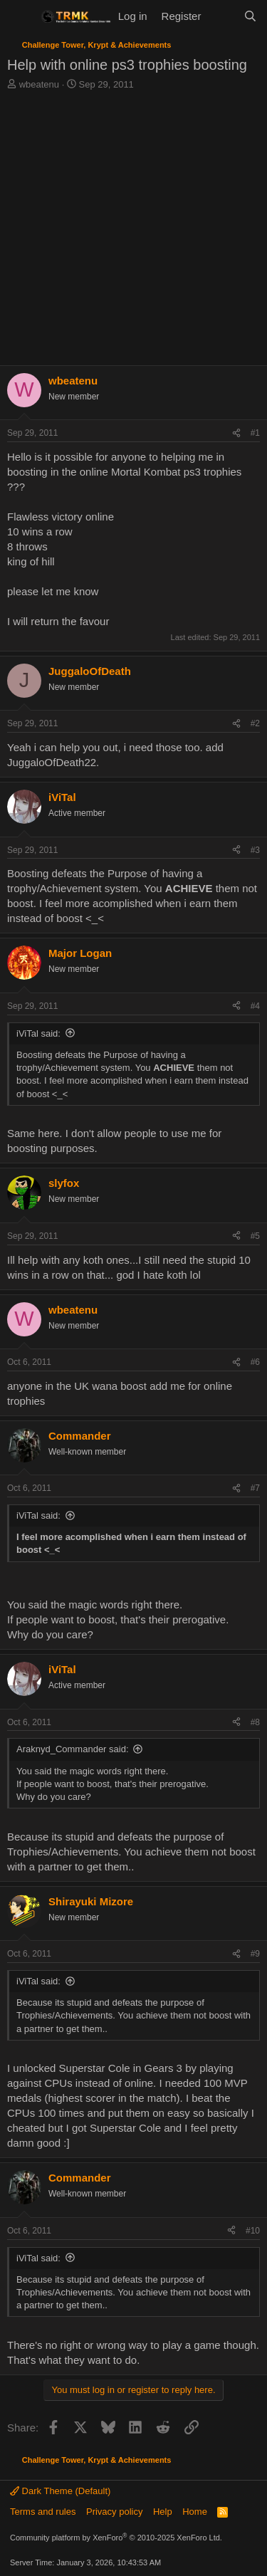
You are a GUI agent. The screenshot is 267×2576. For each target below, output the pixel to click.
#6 (255, 1362)
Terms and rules (42, 2511)
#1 (255, 433)
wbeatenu (39, 84)
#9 (255, 1954)
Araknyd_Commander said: (72, 1749)
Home (194, 2511)
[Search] (250, 16)
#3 (255, 850)
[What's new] (222, 16)
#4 (255, 1006)
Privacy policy (114, 2511)
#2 (255, 723)
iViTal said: (38, 1033)
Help (162, 2511)
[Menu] (19, 16)
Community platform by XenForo (116, 2537)
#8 (255, 1722)
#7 (255, 1488)
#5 (255, 1236)
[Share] (236, 433)
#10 (253, 2231)
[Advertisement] (133, 231)
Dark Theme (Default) (60, 2491)
